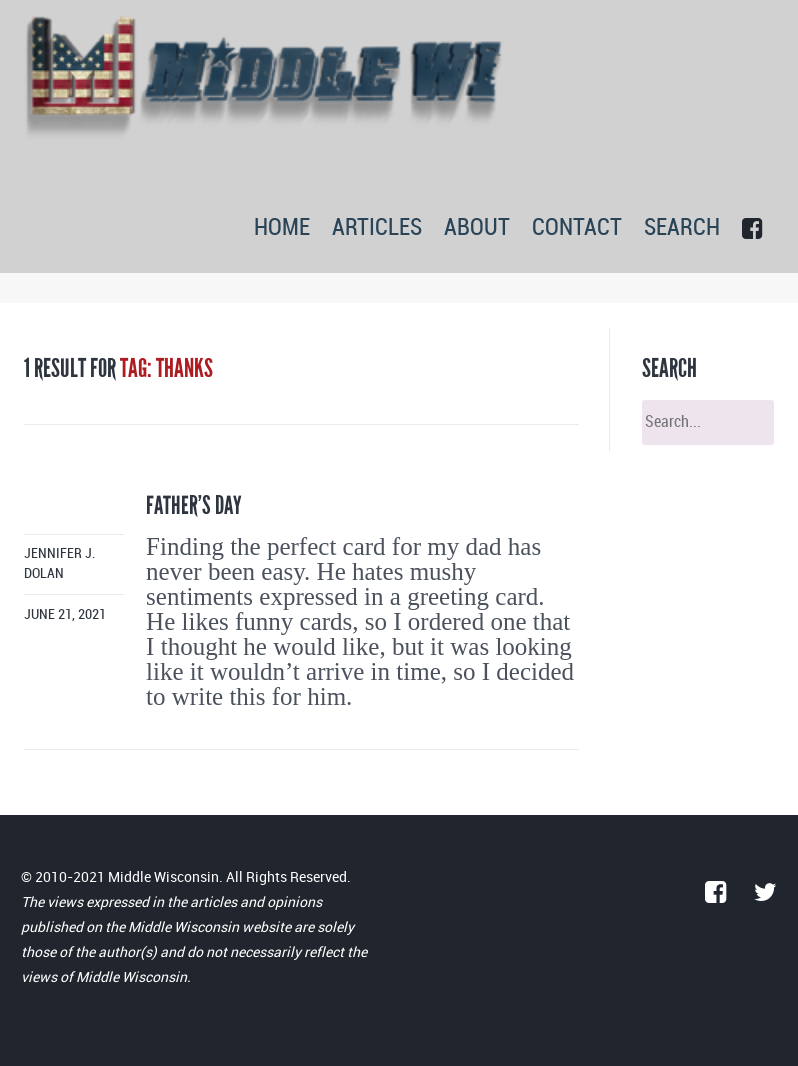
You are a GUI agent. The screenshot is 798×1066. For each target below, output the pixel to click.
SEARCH (682, 228)
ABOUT (477, 228)
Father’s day (194, 505)
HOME (282, 228)
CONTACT (577, 228)
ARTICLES (377, 228)
